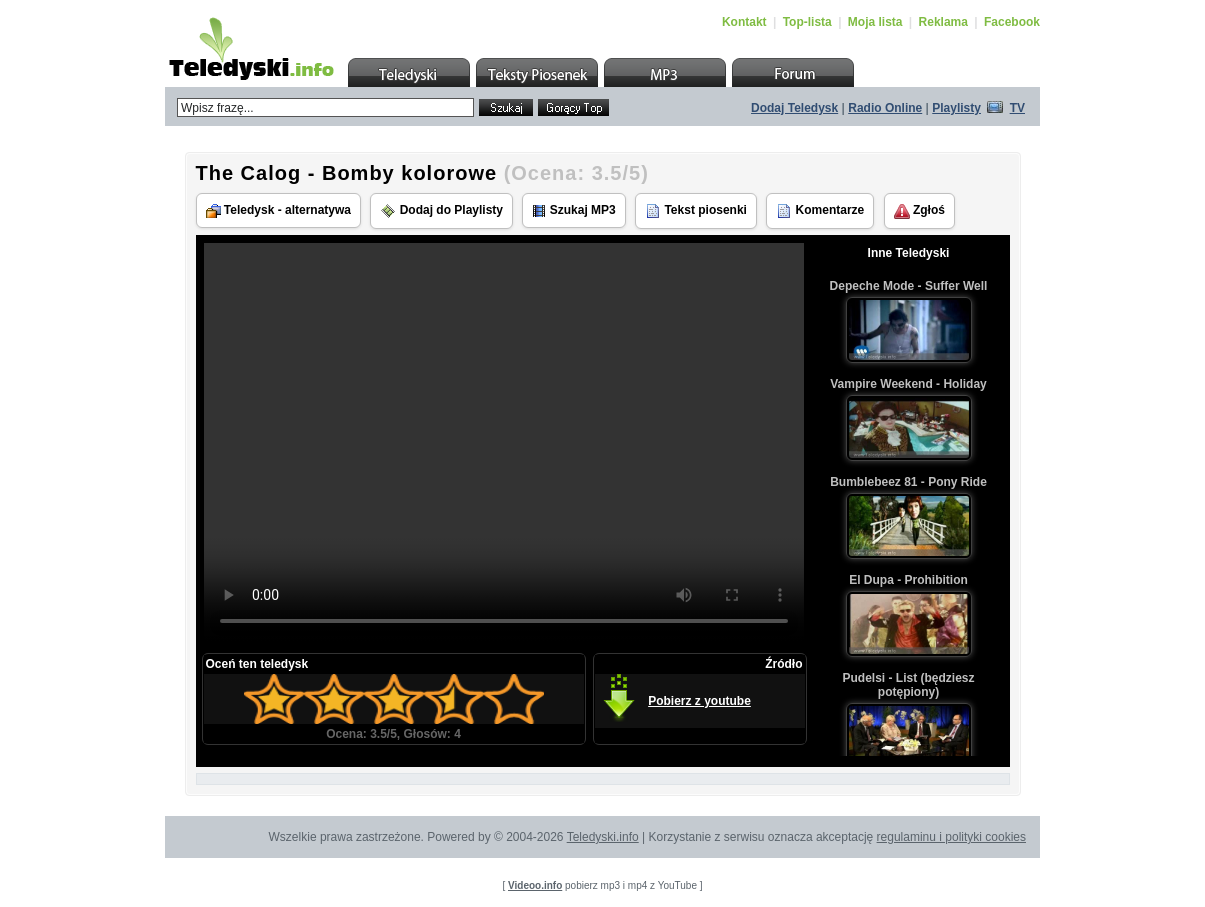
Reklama (943, 22)
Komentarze (820, 211)
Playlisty (956, 108)
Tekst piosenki (696, 211)
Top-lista (807, 22)
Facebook (1012, 22)
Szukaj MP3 (573, 210)
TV (1017, 108)
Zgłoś (919, 211)
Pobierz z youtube (699, 701)
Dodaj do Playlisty (441, 211)
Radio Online (885, 108)
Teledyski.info (603, 837)
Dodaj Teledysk (794, 108)
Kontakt (744, 22)
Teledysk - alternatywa (279, 210)
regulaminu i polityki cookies (951, 837)
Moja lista (875, 22)
